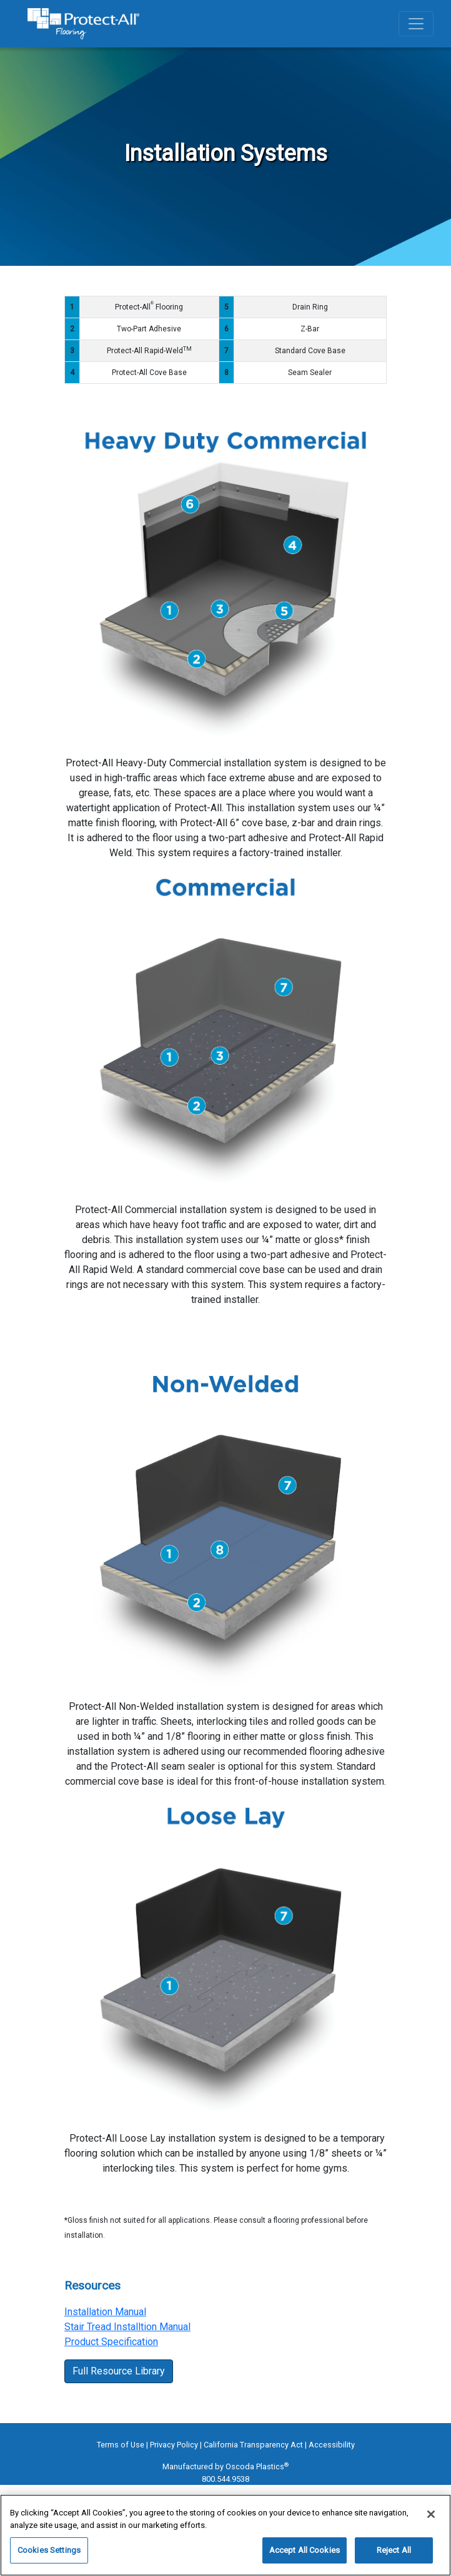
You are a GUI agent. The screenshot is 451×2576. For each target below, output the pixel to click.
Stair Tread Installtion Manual (127, 2327)
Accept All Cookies (304, 2550)
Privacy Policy (174, 2444)
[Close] (431, 2514)
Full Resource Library (118, 2371)
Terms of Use (120, 2444)
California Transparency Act (253, 2444)
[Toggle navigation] (416, 23)
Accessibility (332, 2444)
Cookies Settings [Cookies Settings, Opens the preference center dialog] (49, 2550)
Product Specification (111, 2342)
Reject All (394, 2550)
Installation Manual (105, 2312)
